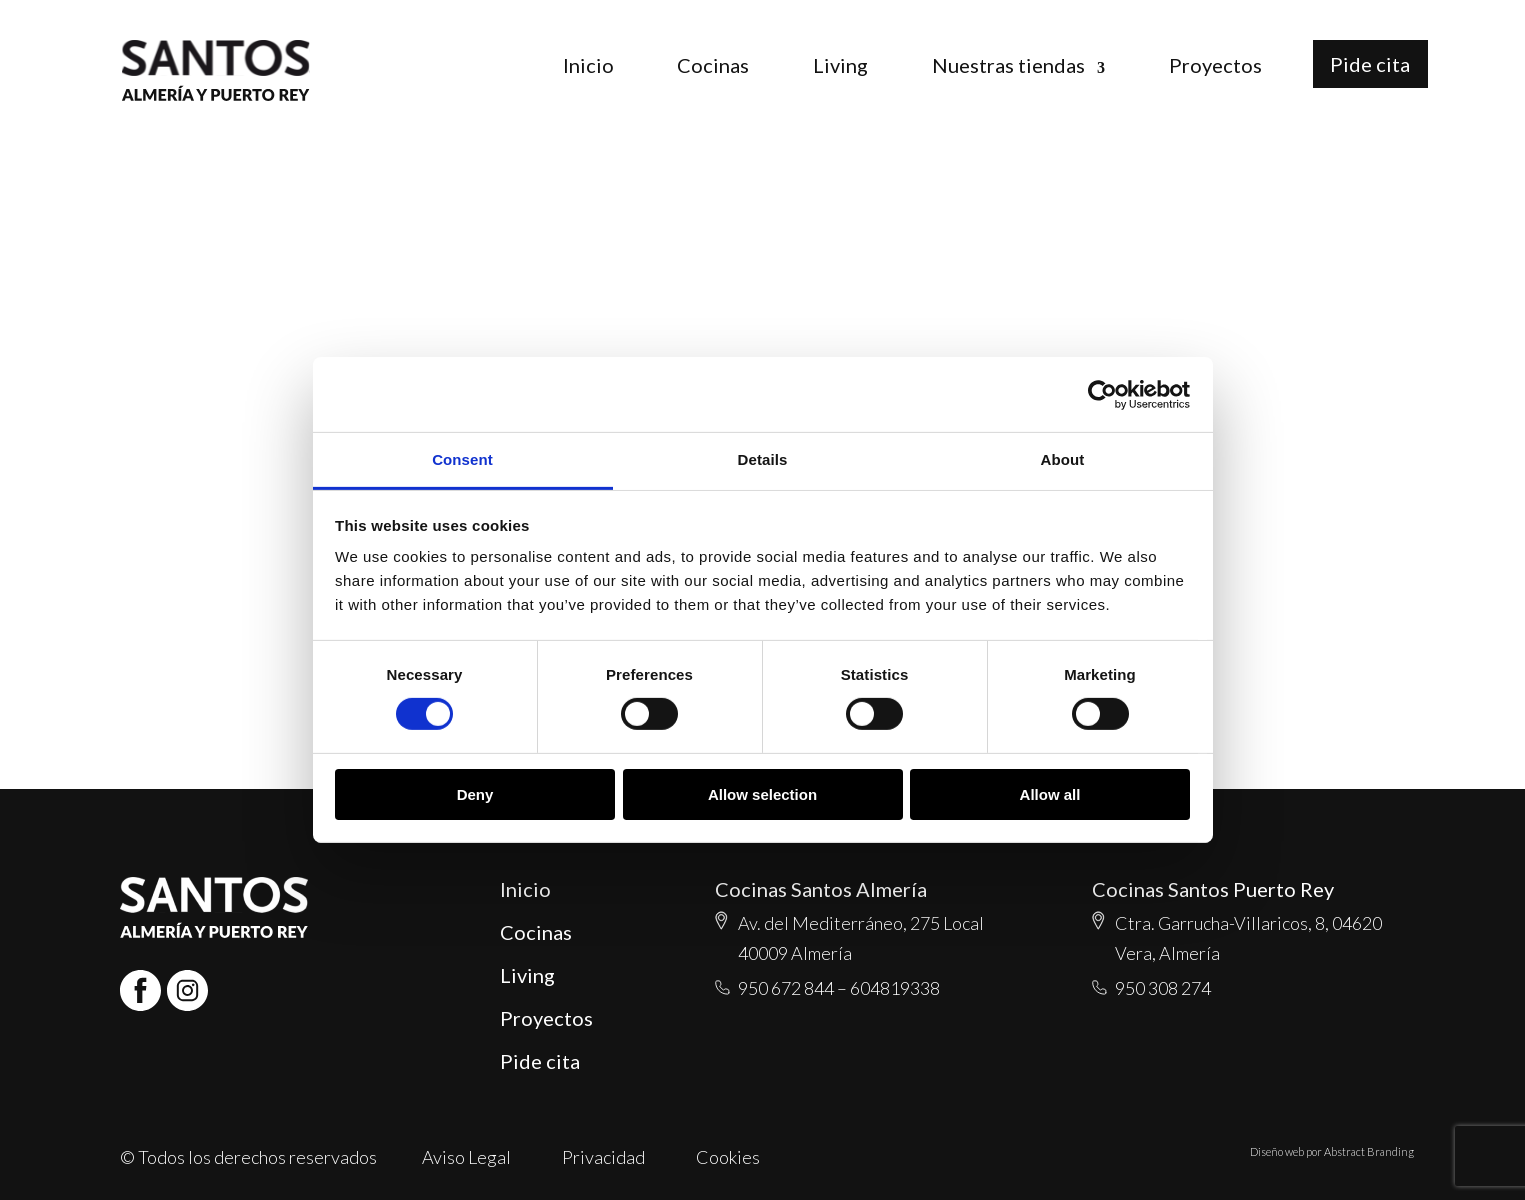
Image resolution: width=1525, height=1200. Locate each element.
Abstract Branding (1369, 1151)
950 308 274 (1163, 988)
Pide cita (1370, 64)
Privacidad (603, 1157)
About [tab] (1063, 459)
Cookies (728, 1157)
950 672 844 (786, 988)
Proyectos (1215, 65)
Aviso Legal (466, 1157)
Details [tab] (763, 459)
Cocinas (713, 65)
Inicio (588, 65)
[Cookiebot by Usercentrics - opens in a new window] (1102, 394)
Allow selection (762, 794)
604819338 (895, 988)
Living (840, 65)
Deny (475, 794)
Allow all (1050, 794)
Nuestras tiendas (1008, 65)
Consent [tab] (462, 459)
